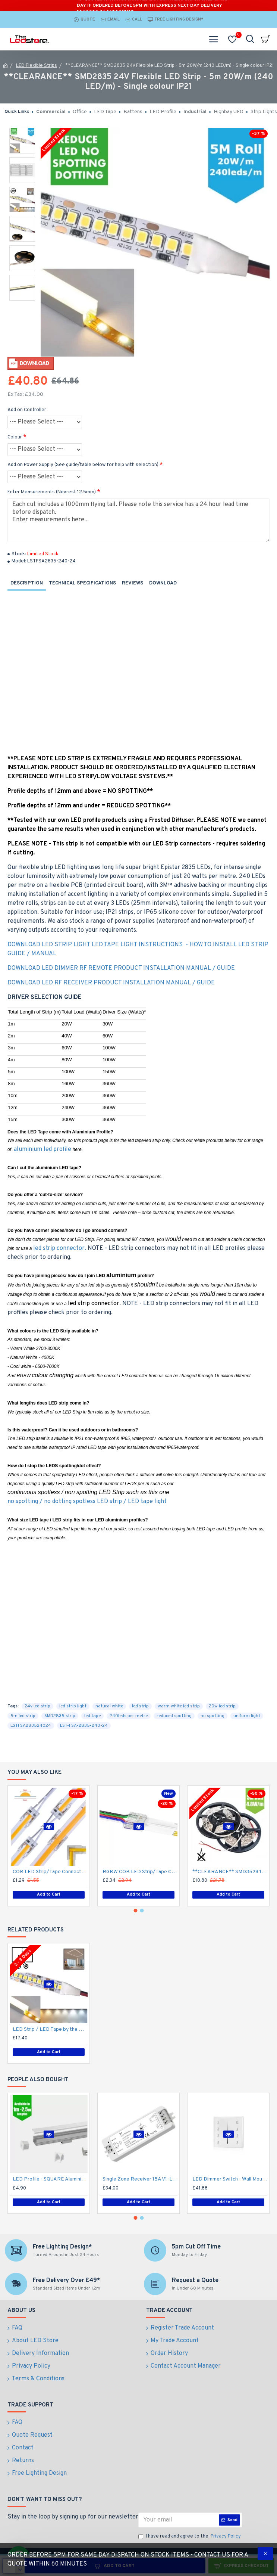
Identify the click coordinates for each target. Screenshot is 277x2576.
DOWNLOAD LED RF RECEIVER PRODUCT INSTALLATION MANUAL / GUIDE (111, 983)
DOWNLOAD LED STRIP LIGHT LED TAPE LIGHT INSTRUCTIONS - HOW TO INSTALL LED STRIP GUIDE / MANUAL (137, 949)
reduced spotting (174, 1716)
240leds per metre (129, 1716)
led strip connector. (59, 1248)
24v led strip (37, 1706)
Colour (14, 437)
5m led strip (22, 1716)
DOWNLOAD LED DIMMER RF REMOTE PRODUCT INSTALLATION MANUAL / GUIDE (121, 968)
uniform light (246, 1716)
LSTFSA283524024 (30, 1726)
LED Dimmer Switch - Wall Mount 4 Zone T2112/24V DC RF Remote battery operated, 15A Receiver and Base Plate (229, 2179)
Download (163, 583)
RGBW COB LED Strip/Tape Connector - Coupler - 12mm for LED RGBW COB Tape (140, 1872)
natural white (109, 1706)
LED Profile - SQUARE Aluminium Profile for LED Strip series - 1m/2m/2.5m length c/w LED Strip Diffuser (50, 2179)
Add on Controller (26, 410)
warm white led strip (179, 1706)
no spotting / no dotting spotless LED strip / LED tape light (87, 1501)
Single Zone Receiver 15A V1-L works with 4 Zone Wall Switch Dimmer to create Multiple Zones (140, 2179)
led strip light (72, 1706)
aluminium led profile (43, 1149)
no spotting (212, 1716)
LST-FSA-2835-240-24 (84, 1726)
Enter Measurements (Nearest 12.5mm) (51, 492)
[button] (135, 1910)
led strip (140, 1706)
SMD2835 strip (59, 1716)
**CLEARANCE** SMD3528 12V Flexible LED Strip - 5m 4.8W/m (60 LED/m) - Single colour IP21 (229, 1872)
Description (26, 583)
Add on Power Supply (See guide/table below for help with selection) (82, 465)
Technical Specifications (82, 583)
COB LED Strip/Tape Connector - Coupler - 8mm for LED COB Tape (50, 1872)
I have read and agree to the (190, 2537)
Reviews (132, 583)
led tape (92, 1716)
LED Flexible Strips (36, 66)
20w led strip (222, 1706)
